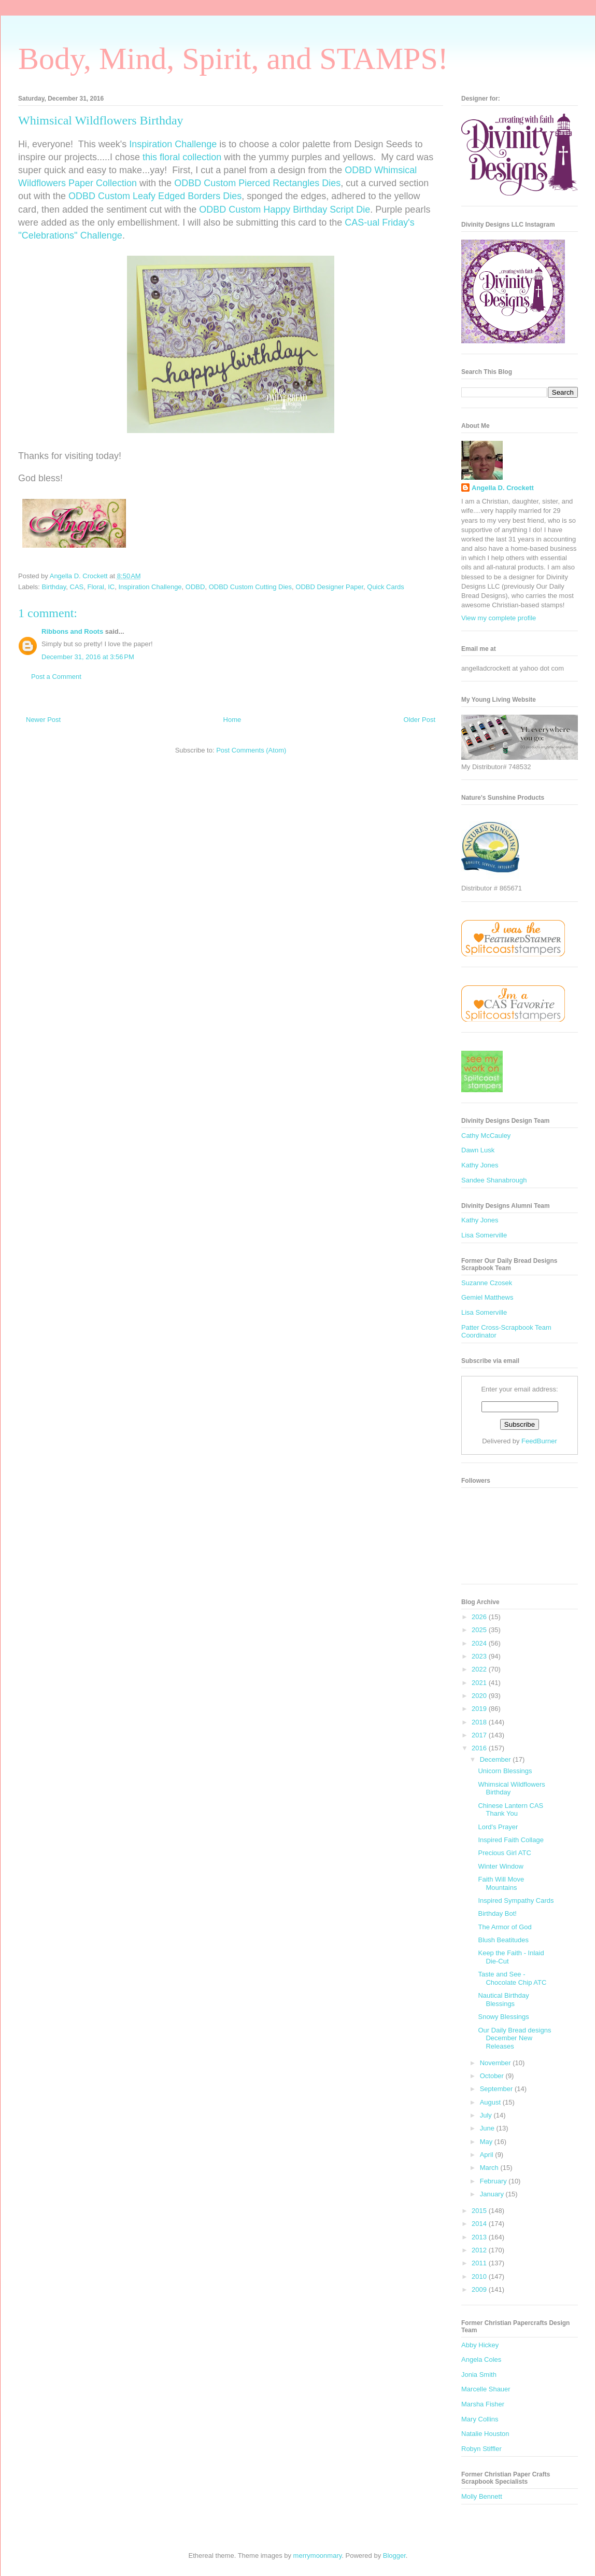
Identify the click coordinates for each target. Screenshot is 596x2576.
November (496, 2063)
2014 (480, 2223)
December (496, 1759)
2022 (480, 1669)
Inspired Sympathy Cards (516, 1900)
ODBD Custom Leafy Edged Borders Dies (155, 196)
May (487, 2142)
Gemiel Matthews (487, 1297)
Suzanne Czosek (486, 1283)
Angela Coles (481, 2359)
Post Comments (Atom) (251, 750)
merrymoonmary (317, 2555)
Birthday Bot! (497, 1913)
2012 (480, 2250)
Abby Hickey (480, 2345)
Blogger (394, 2555)
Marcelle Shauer (485, 2389)
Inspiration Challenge (173, 144)
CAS (77, 587)
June (488, 2128)
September (497, 2089)
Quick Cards (385, 587)
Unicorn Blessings (505, 1771)
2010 (480, 2276)
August (491, 2102)
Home (232, 719)
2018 (480, 1722)
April (487, 2155)
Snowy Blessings (503, 2017)
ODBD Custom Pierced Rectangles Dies (257, 183)
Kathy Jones (480, 1165)
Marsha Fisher (482, 2404)
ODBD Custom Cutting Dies (250, 587)
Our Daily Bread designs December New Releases (514, 2038)
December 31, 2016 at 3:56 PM (87, 657)
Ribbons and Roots (72, 631)
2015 (480, 2211)
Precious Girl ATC (504, 1853)
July (487, 2115)
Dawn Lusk (477, 1150)
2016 (480, 1748)
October (493, 2076)
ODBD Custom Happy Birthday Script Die (284, 209)
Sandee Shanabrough (494, 1180)
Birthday (54, 587)
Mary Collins (480, 2419)
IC (111, 587)
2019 (480, 1708)
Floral (95, 587)
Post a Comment (56, 676)
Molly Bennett (481, 2496)
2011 (480, 2263)
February (494, 2181)
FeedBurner (539, 1441)
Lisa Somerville (484, 1235)
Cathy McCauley (485, 1135)
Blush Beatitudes (503, 1940)
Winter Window (500, 1866)
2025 (480, 1630)
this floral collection (182, 157)
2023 (480, 1656)
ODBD (195, 587)
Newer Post (43, 719)
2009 (480, 2289)
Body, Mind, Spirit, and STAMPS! (233, 58)
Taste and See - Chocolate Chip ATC (512, 1978)
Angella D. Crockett (503, 488)
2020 (480, 1696)
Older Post (419, 719)
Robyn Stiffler (481, 2449)
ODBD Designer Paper (329, 587)
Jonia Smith (478, 2374)
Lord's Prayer (498, 1827)
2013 (480, 2237)
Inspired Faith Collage (510, 1840)
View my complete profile (498, 618)
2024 (480, 1643)
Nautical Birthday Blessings (503, 2000)
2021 (480, 1683)
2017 (480, 1735)
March (490, 2167)
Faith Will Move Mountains (501, 1883)
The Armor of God (504, 1927)
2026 (480, 1617)
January (493, 2194)
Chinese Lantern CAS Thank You (510, 1810)
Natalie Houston (485, 2434)
